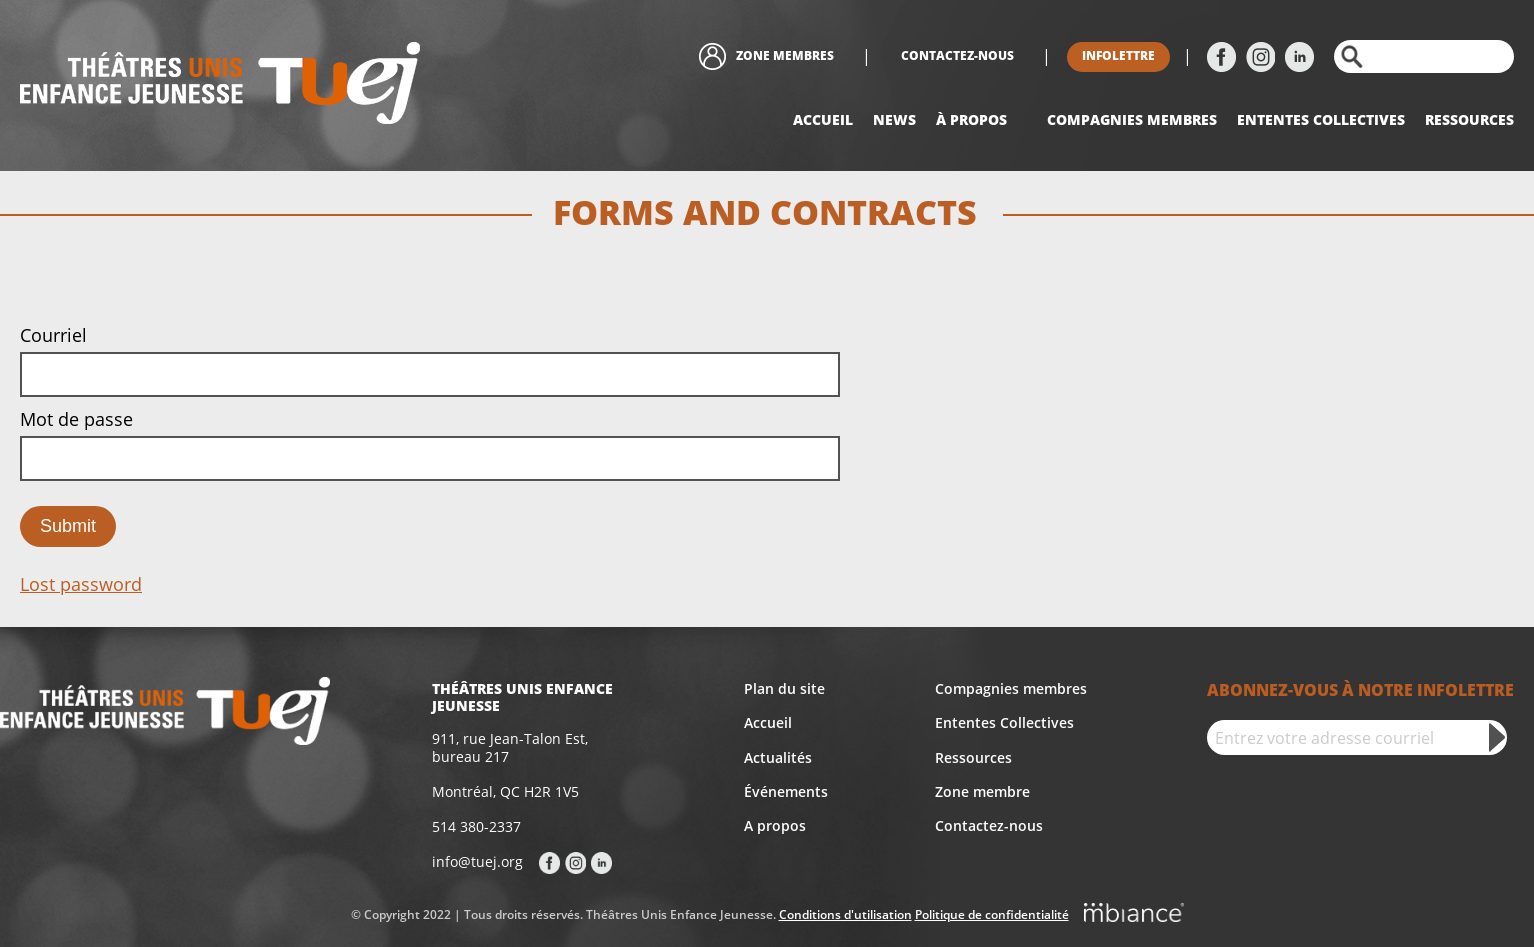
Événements (786, 791)
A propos (775, 825)
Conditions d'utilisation (845, 914)
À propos (971, 119)
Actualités (778, 757)
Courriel (53, 335)
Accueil (823, 119)
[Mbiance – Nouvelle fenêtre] (1134, 916)
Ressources (1469, 119)
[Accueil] (220, 85)
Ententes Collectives (1004, 722)
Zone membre (982, 791)
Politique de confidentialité (992, 914)
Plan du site (784, 688)
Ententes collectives (1321, 119)
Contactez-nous (957, 55)
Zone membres (785, 55)
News (894, 119)
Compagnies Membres (1132, 119)
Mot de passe (76, 419)
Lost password (81, 584)
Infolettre (1118, 55)
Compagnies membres (1011, 688)
